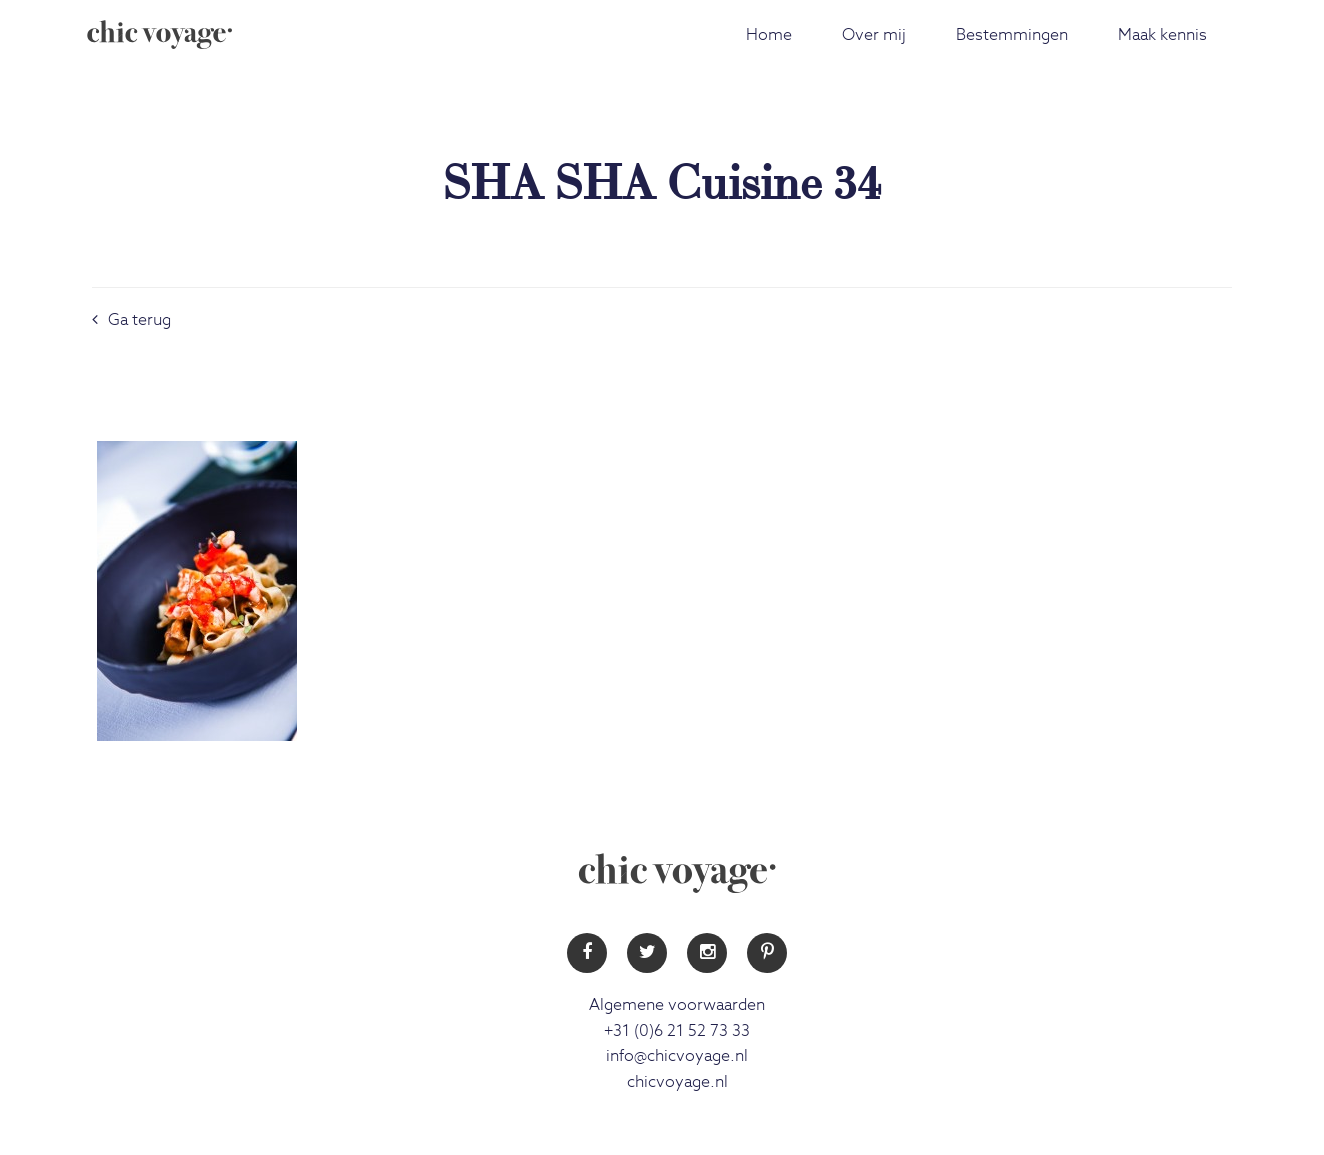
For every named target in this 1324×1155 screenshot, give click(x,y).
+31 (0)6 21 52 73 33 (677, 1031)
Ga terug (131, 320)
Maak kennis (1162, 35)
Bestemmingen (1012, 35)
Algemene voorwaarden (677, 1005)
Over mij (874, 35)
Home (769, 35)
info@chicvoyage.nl (677, 1056)
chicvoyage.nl (677, 1082)
